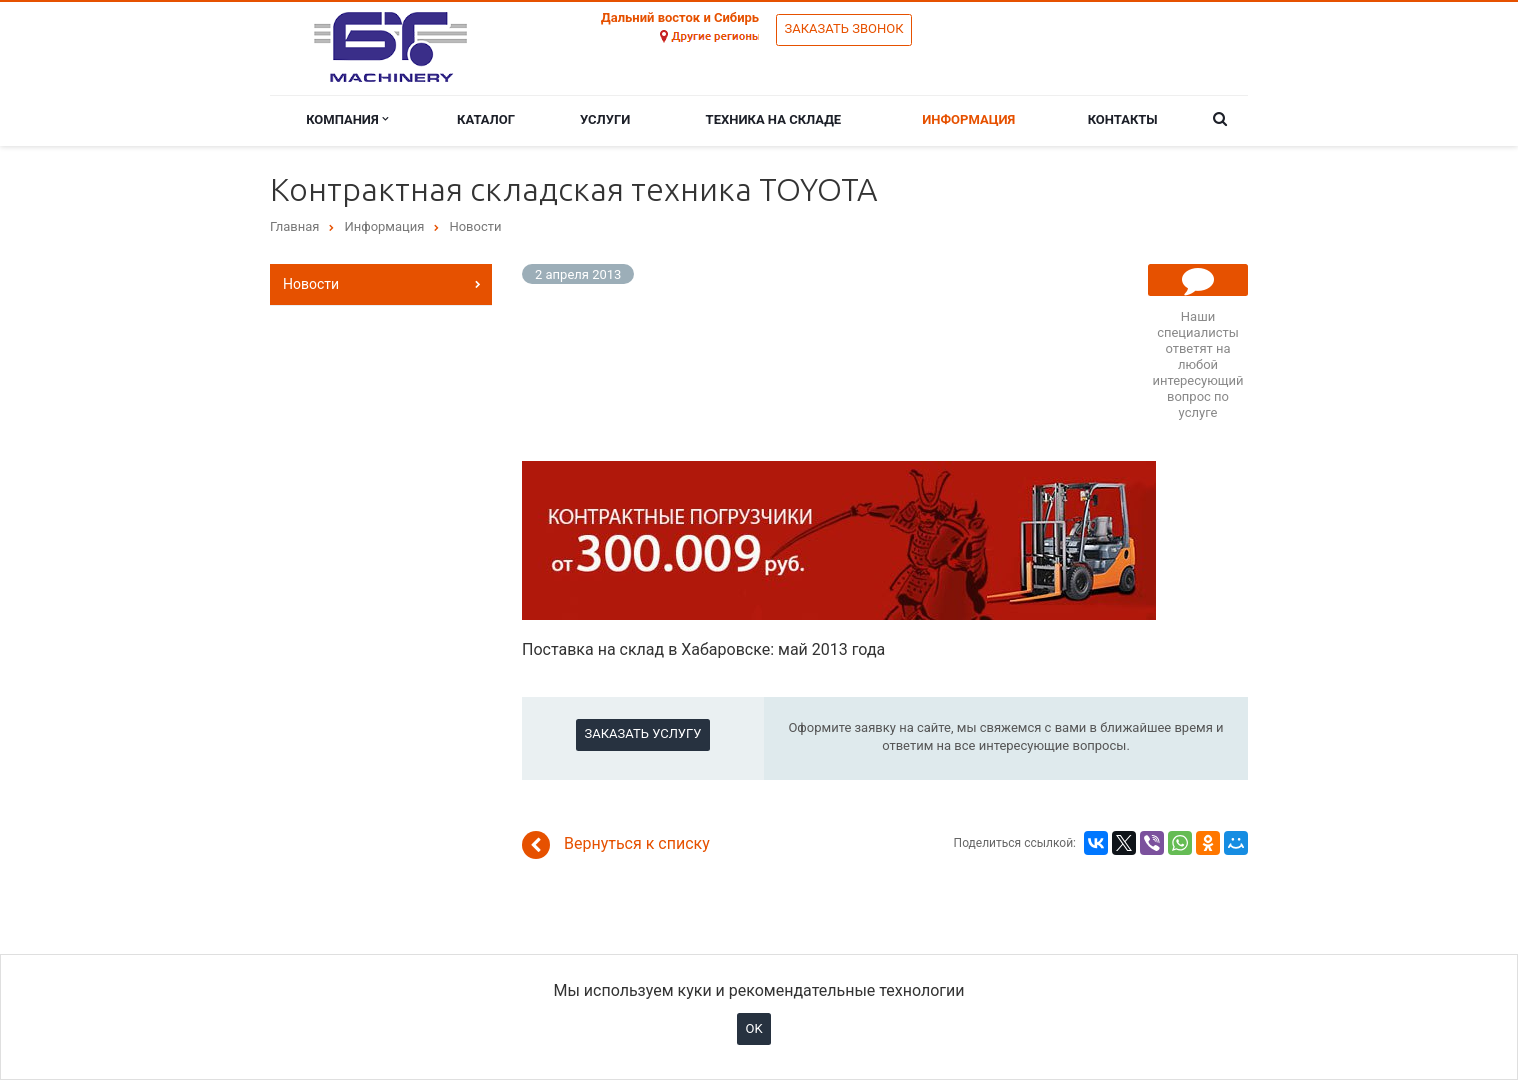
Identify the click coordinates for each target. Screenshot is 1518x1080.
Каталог (486, 119)
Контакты (1123, 119)
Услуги (605, 119)
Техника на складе (774, 119)
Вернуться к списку (616, 845)
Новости (311, 284)
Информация (968, 119)
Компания (347, 119)
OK (753, 1028)
